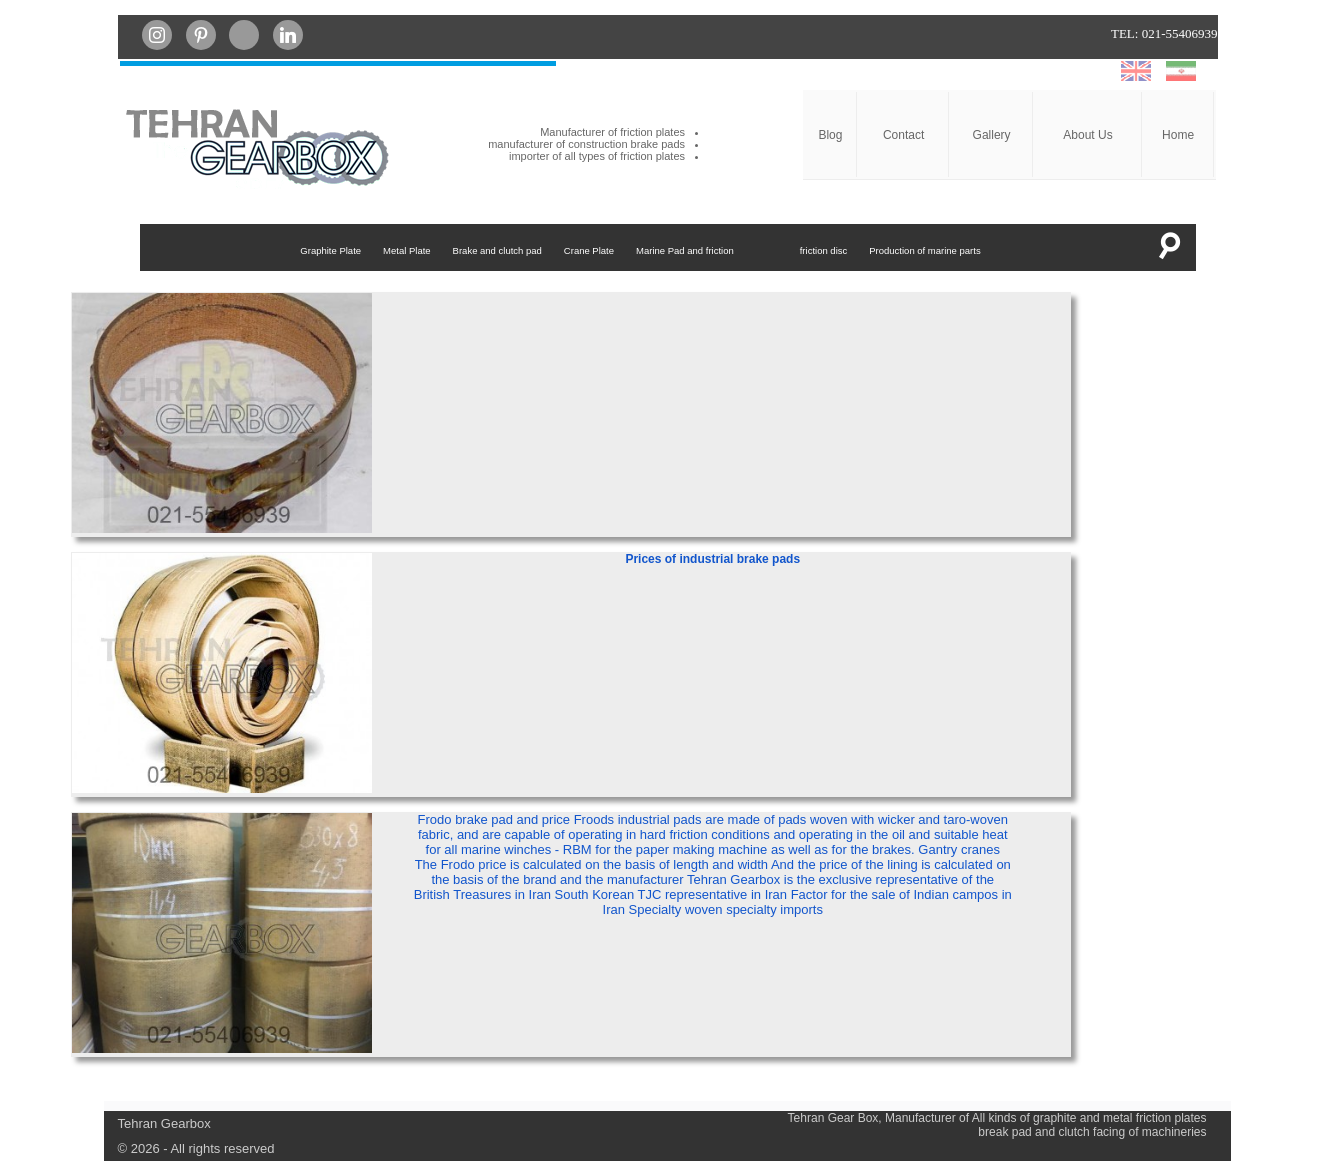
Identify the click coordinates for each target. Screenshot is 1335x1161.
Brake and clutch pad (497, 250)
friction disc (824, 250)
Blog (830, 135)
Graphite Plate (330, 250)
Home (1178, 135)
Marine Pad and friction (685, 250)
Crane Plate (589, 250)
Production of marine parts (924, 250)
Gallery (992, 135)
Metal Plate (407, 250)
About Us (1087, 135)
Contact (903, 135)
